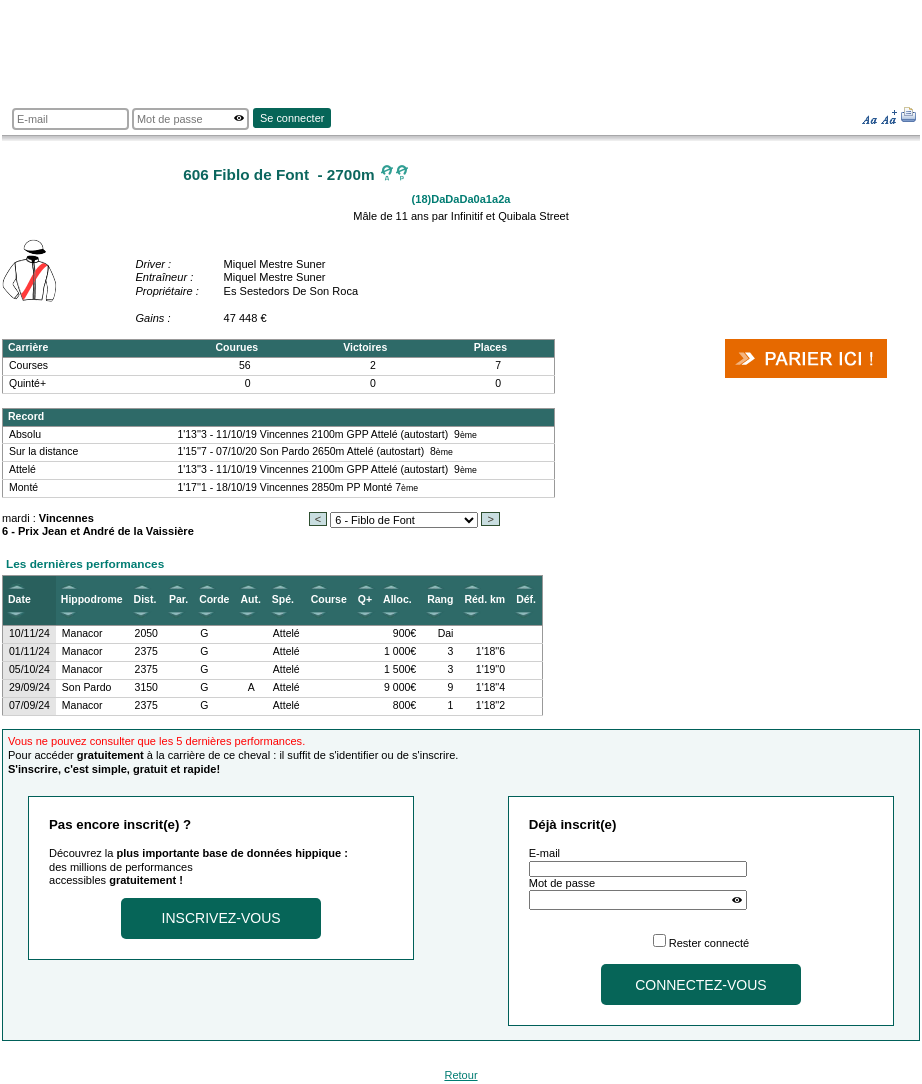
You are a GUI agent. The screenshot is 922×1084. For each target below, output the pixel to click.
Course (329, 599)
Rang (440, 599)
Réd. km (484, 599)
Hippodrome (92, 599)
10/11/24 (29, 633)
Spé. (283, 599)
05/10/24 (29, 669)
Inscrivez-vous (221, 918)
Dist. (145, 599)
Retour (460, 1075)
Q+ (365, 599)
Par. (178, 599)
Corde (214, 599)
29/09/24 (29, 687)
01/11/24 (29, 651)
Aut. (250, 599)
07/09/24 (29, 705)
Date (19, 599)
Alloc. (397, 599)
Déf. (526, 599)
